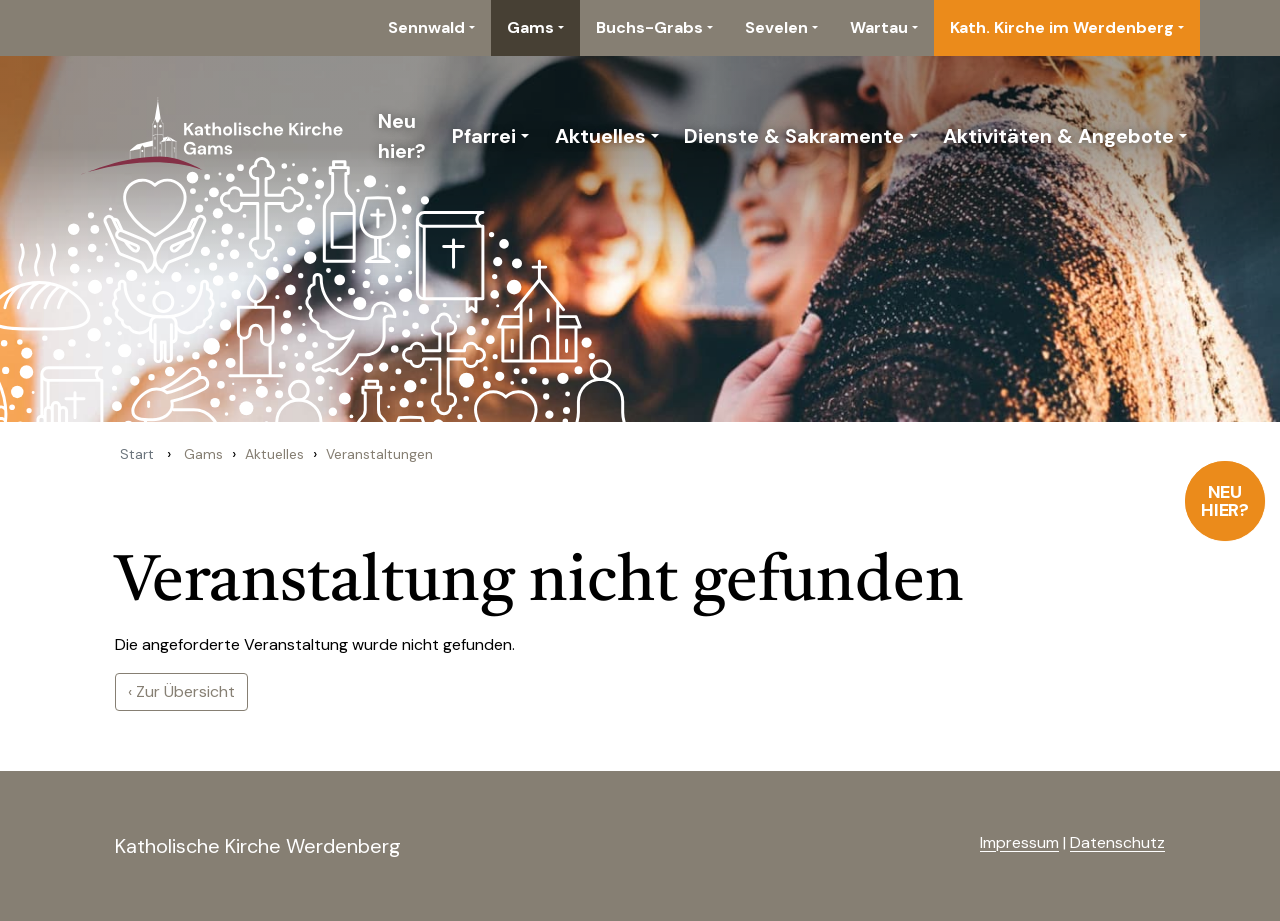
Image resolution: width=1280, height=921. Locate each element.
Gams (530, 27)
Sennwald (426, 27)
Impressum (1019, 842)
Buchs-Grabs (649, 27)
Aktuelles (600, 136)
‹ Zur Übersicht (181, 691)
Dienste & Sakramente (794, 136)
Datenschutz (1117, 842)
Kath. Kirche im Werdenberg (1062, 27)
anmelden (947, 844)
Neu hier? (1225, 501)
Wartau (879, 27)
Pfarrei (484, 136)
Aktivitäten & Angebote (1058, 136)
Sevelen (776, 27)
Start (137, 454)
